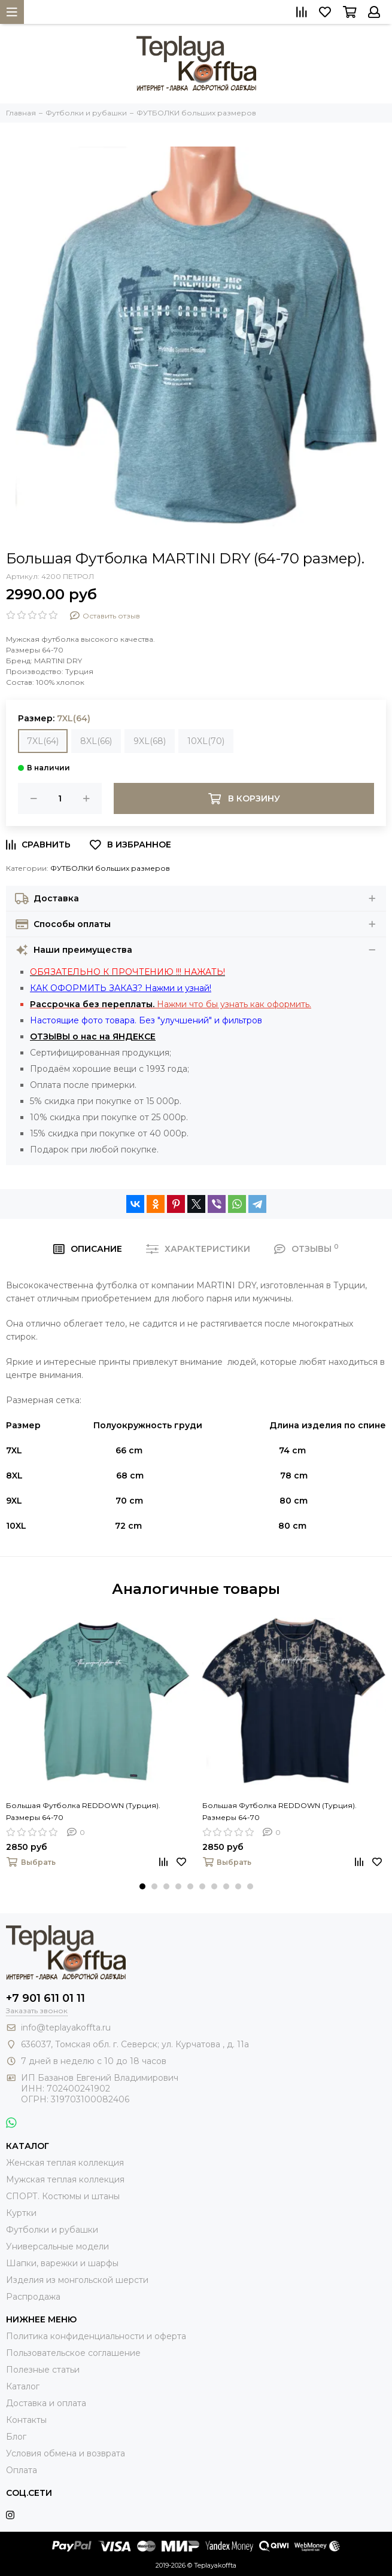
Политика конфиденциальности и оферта (96, 2336)
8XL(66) (96, 741)
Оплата (21, 2470)
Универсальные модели (57, 2246)
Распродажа (33, 2296)
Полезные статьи (43, 2369)
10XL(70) (205, 741)
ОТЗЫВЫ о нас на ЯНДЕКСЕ (93, 1036)
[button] (142, 1886)
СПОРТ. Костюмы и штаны (63, 2196)
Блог (16, 2436)
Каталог (22, 2386)
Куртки (21, 2213)
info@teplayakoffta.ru (66, 2027)
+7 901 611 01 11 (45, 1998)
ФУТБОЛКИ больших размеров (110, 868)
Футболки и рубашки (52, 2229)
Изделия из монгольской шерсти (77, 2280)
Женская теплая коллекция (65, 2162)
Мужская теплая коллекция (65, 2179)
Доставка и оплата (46, 2403)
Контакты (26, 2420)
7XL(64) (43, 741)
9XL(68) (149, 741)
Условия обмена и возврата (65, 2453)
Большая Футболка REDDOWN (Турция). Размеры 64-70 (83, 1811)
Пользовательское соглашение (73, 2353)
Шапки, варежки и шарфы (62, 2263)
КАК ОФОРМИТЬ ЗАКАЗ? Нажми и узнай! (120, 988)
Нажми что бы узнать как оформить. (170, 1004)
